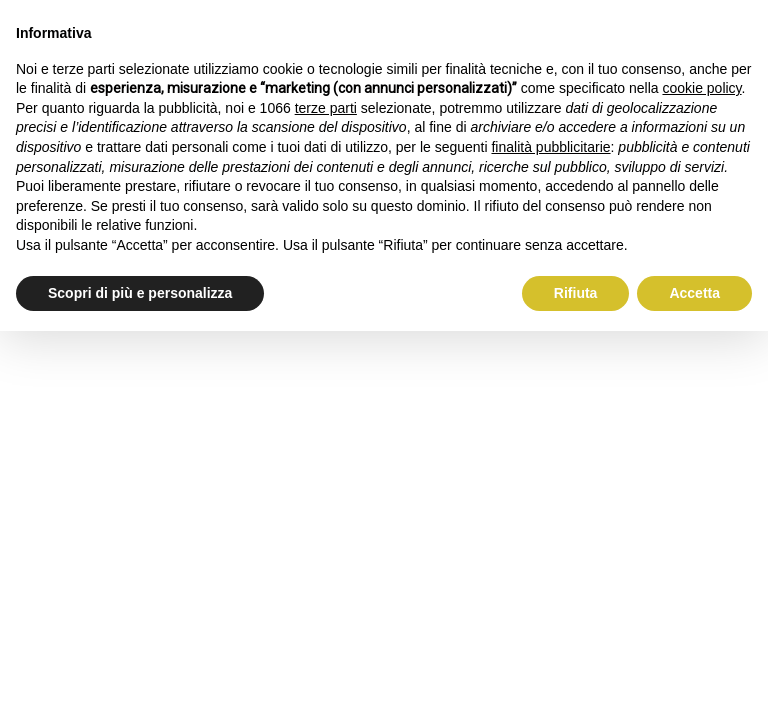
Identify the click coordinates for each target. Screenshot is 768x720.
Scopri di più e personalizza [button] (140, 293)
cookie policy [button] (701, 88)
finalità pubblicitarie (550, 147)
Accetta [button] (694, 293)
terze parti (326, 108)
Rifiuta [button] (576, 293)
